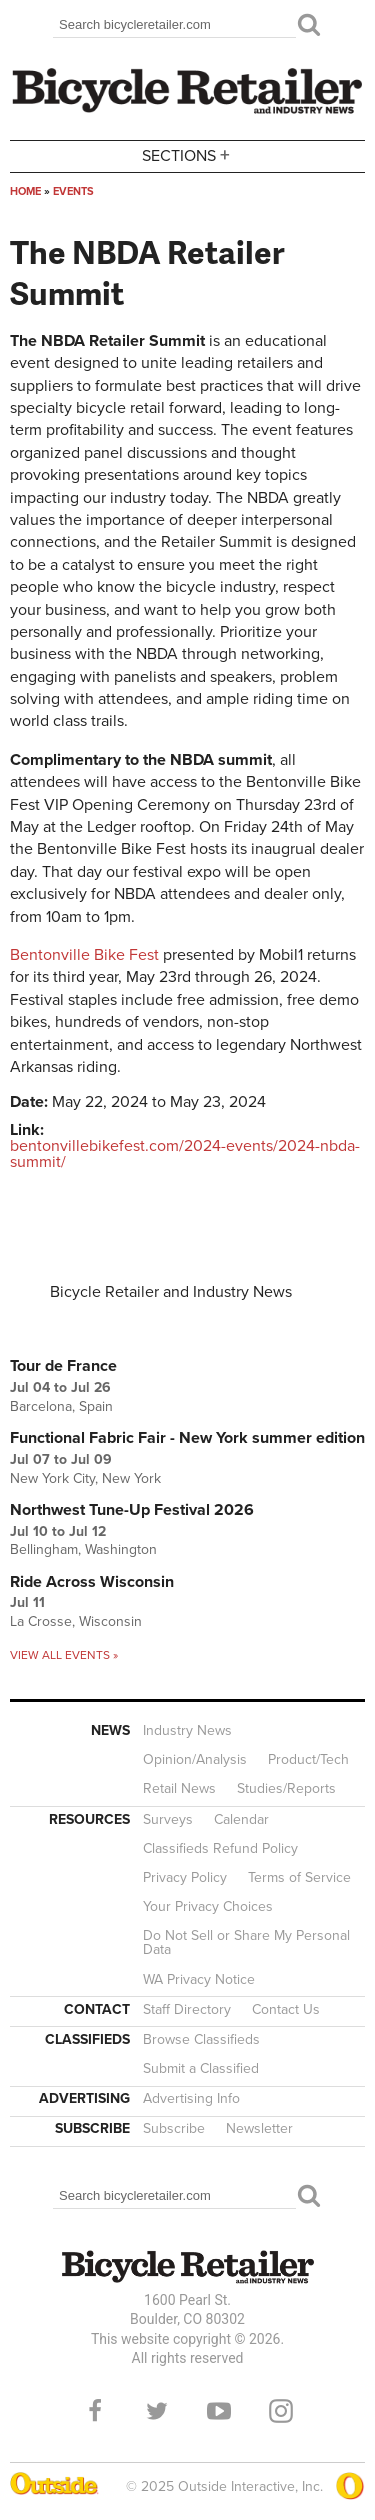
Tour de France (63, 1366)
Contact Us (286, 2009)
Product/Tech (308, 1759)
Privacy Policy (185, 1877)
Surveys (168, 1819)
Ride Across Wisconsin (92, 1582)
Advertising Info (191, 2098)
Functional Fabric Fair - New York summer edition (187, 1438)
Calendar (241, 1819)
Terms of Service (299, 1877)
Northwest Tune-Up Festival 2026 (132, 1510)
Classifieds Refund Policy (220, 1848)
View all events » (64, 1655)
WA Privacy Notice (199, 1979)
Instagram (281, 2411)
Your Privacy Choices (208, 1906)
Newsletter (259, 2128)
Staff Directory (187, 2009)
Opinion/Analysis (195, 1759)
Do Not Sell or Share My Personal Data (246, 1942)
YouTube (219, 2411)
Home (25, 191)
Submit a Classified (201, 2068)
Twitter (157, 2411)
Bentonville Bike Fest (84, 955)
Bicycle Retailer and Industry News (171, 1292)
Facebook (95, 2411)
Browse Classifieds (201, 2039)
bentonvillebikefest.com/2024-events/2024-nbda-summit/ (185, 1154)
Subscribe (174, 2128)
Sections (188, 154)
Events (73, 191)
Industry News (187, 1730)
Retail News (179, 1788)
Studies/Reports (286, 1788)
